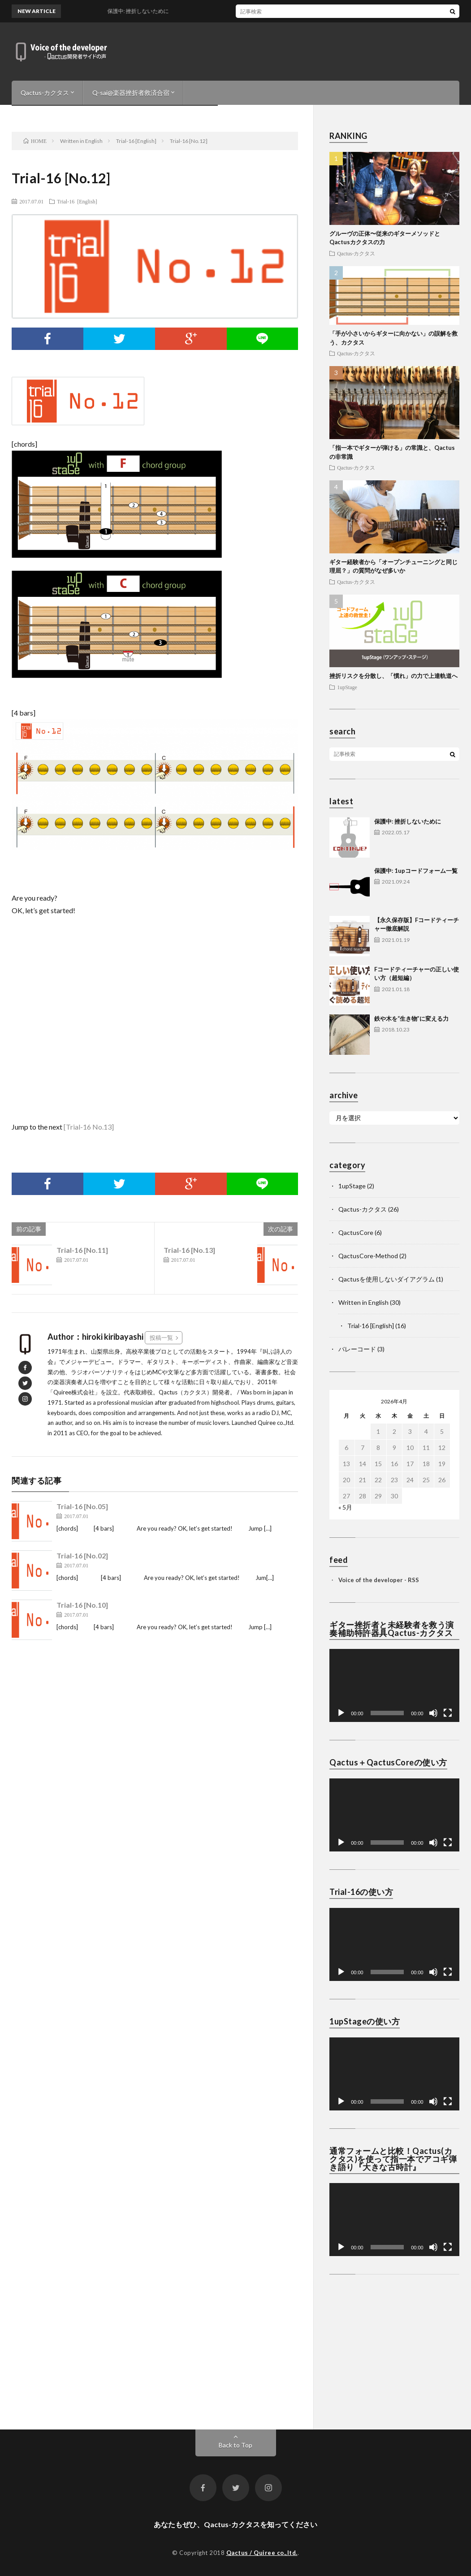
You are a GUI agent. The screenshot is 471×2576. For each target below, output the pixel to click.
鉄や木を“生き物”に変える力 (411, 1018)
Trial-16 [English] (77, 201)
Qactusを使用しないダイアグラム (386, 1279)
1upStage (347, 687)
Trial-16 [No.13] (189, 1250)
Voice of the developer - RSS (378, 1580)
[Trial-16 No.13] (89, 1126)
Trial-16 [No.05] (82, 1506)
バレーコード (357, 1349)
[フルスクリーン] (447, 1713)
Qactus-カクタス (45, 92)
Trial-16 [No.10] (82, 1605)
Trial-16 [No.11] (82, 1250)
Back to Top (235, 2445)
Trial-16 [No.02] (82, 1555)
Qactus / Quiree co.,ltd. (262, 2552)
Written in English (363, 1302)
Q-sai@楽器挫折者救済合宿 (130, 92)
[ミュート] (433, 1713)
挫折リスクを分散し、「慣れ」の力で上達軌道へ (393, 675)
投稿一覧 (161, 1337)
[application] (394, 1685)
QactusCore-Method (368, 1256)
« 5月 (345, 1507)
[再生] (341, 1713)
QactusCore (355, 1232)
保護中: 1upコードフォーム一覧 (416, 870)
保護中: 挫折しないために (407, 821)
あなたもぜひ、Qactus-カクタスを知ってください (235, 2524)
